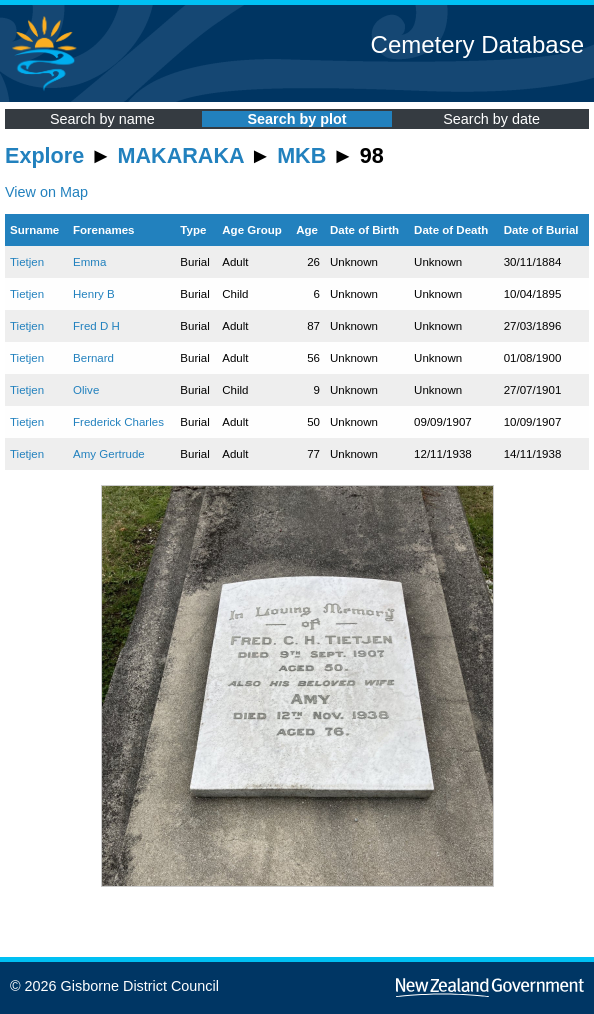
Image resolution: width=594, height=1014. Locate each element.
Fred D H (96, 326)
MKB (301, 155)
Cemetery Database (477, 44)
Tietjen (27, 262)
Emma (89, 262)
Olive (86, 390)
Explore (44, 155)
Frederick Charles (118, 422)
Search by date (491, 119)
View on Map (46, 192)
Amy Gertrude (109, 454)
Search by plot (296, 119)
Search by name (102, 119)
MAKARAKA (181, 155)
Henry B (94, 294)
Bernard (93, 358)
